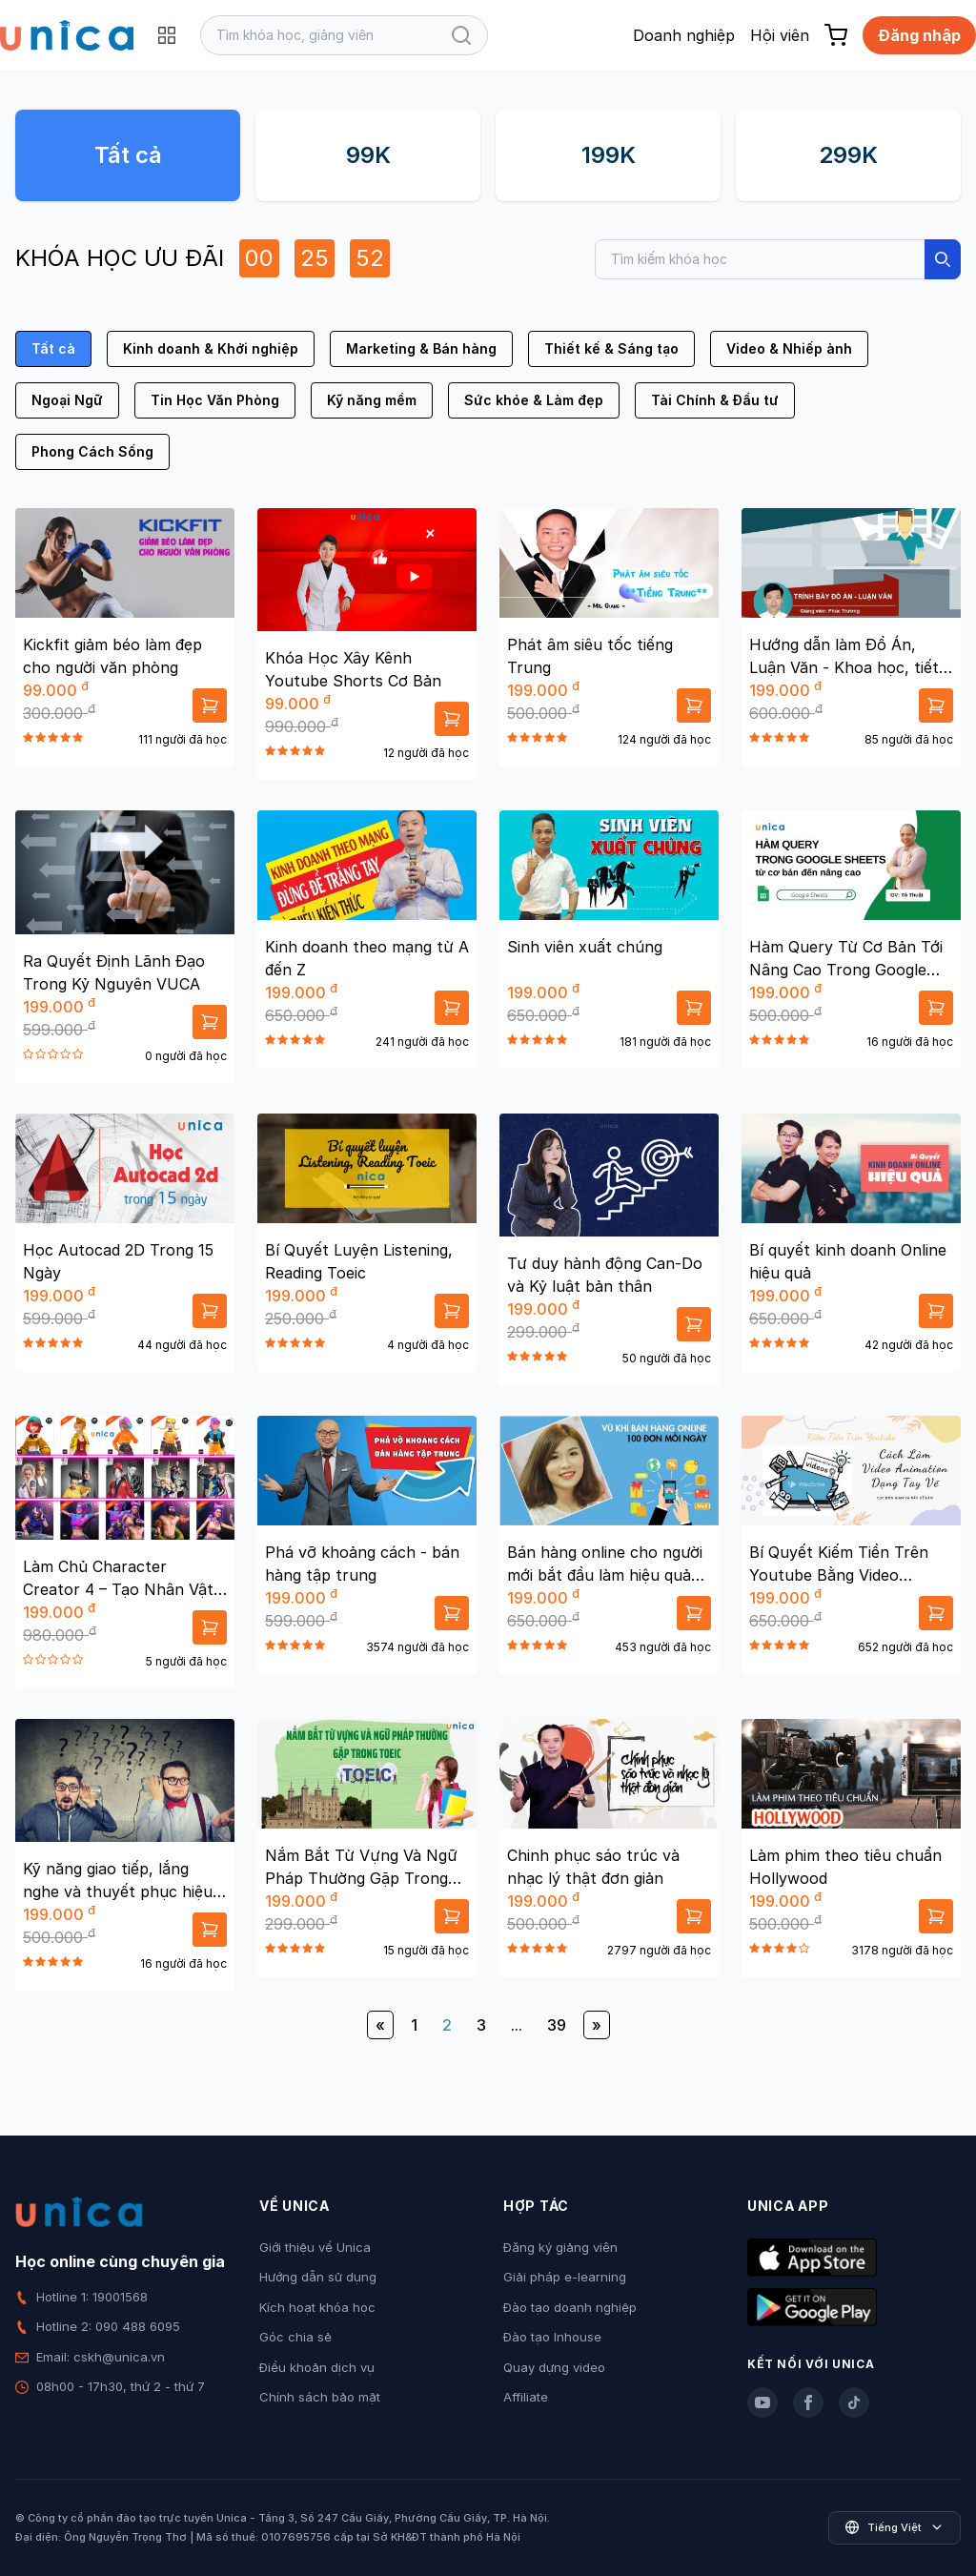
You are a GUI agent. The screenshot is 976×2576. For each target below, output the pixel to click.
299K (848, 155)
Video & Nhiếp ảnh (789, 348)
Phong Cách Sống (92, 451)
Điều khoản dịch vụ (317, 2367)
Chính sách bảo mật (319, 2396)
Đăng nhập (919, 35)
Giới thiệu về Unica (315, 2247)
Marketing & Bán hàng (421, 348)
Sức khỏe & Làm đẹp (533, 400)
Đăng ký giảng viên (560, 2247)
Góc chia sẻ (295, 2336)
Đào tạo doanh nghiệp (570, 2307)
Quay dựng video (554, 2367)
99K (368, 155)
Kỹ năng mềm (372, 400)
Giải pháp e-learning (564, 2276)
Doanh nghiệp (684, 35)
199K (608, 155)
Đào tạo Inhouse (552, 2336)
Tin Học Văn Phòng (215, 400)
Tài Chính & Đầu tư (715, 400)
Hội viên (779, 35)
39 (556, 2024)
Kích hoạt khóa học (317, 2307)
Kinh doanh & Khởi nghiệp (210, 348)
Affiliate (525, 2396)
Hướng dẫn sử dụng (317, 2276)
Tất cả (128, 155)
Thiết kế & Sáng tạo (611, 348)
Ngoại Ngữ (67, 400)
